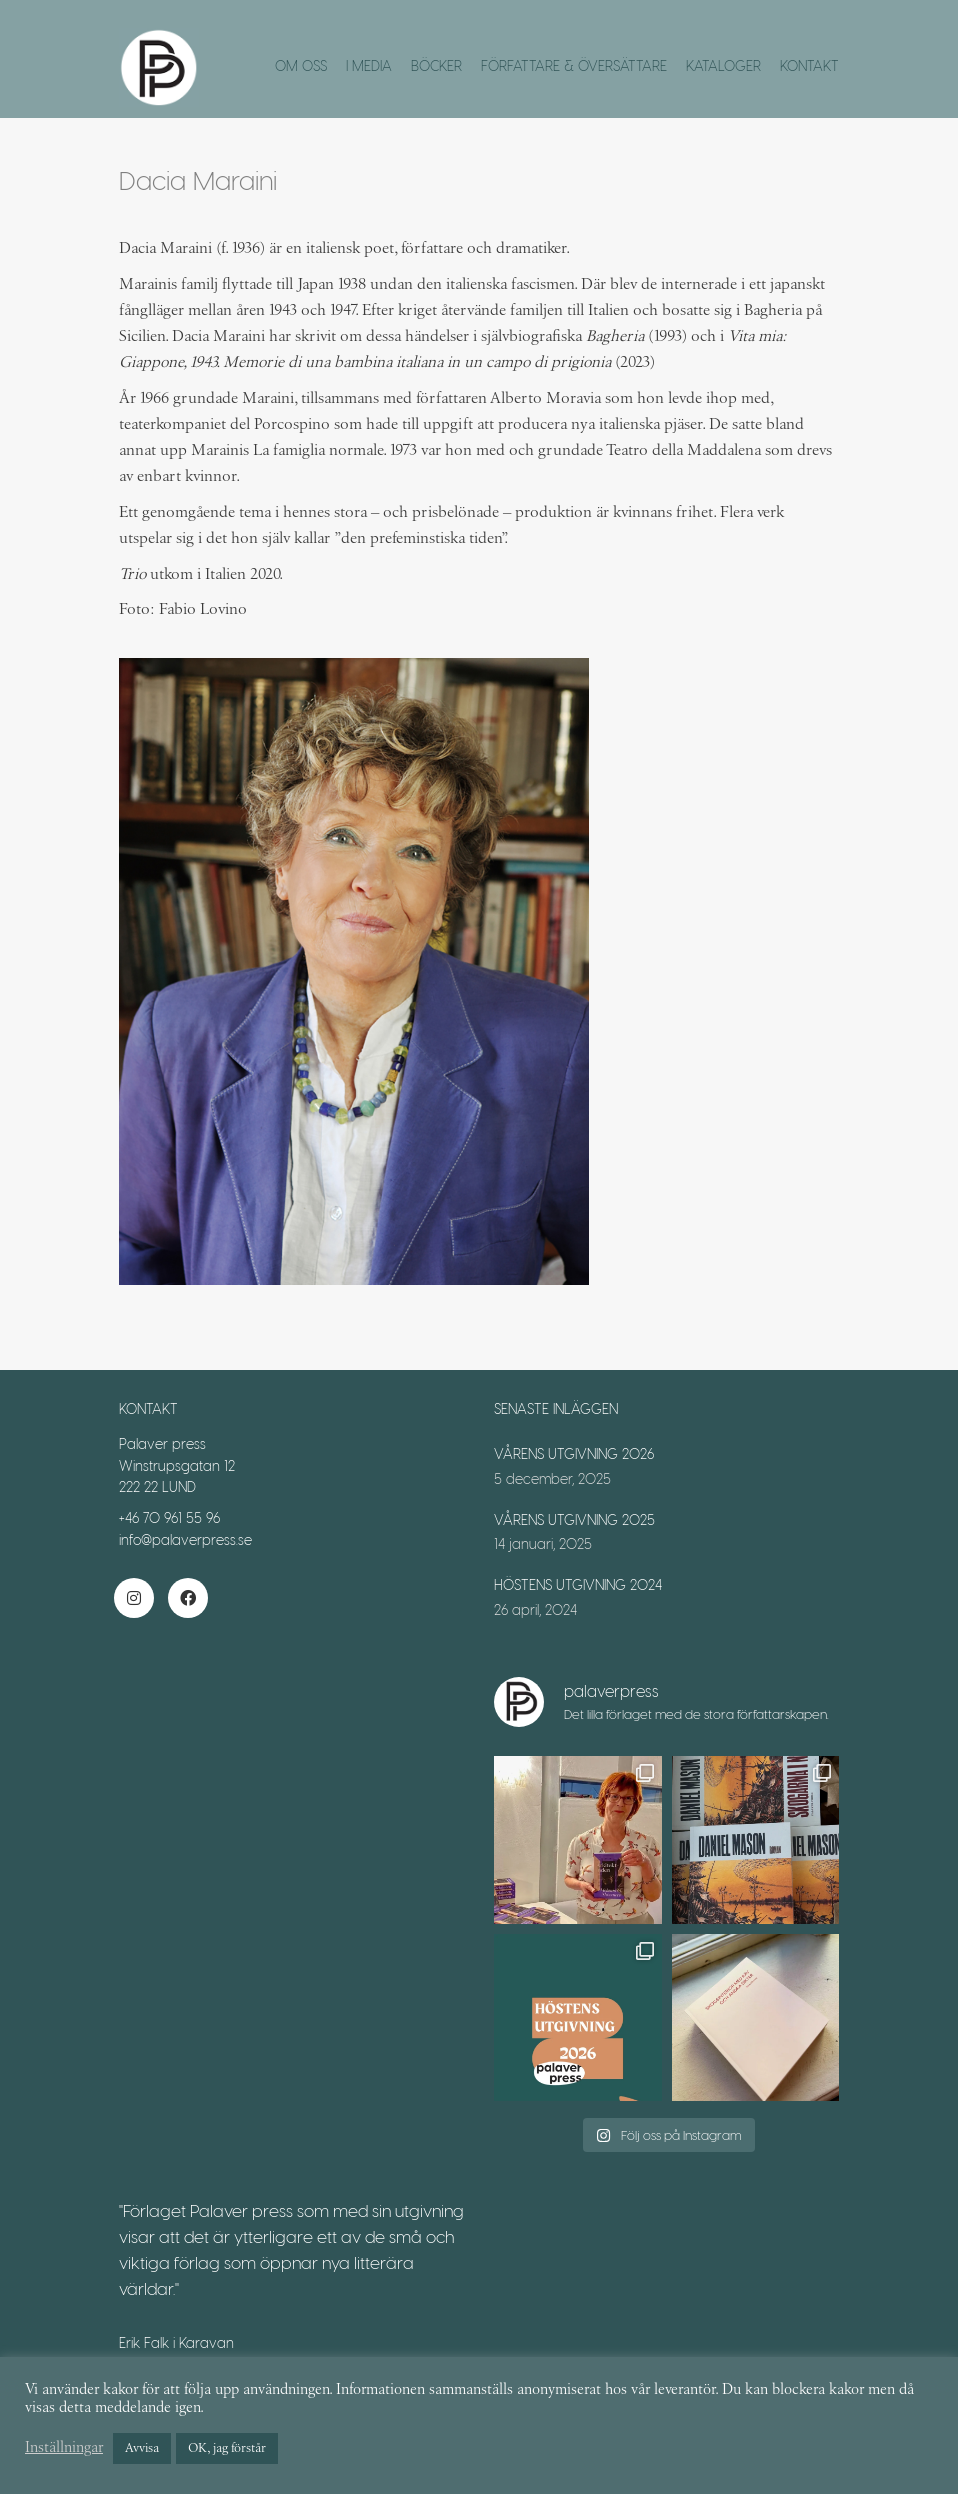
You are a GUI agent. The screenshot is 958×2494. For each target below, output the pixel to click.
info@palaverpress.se (185, 1539)
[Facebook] (188, 1598)
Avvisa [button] (142, 2448)
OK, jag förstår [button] (227, 2448)
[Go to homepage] (159, 68)
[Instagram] (134, 1598)
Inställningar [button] (64, 2448)
